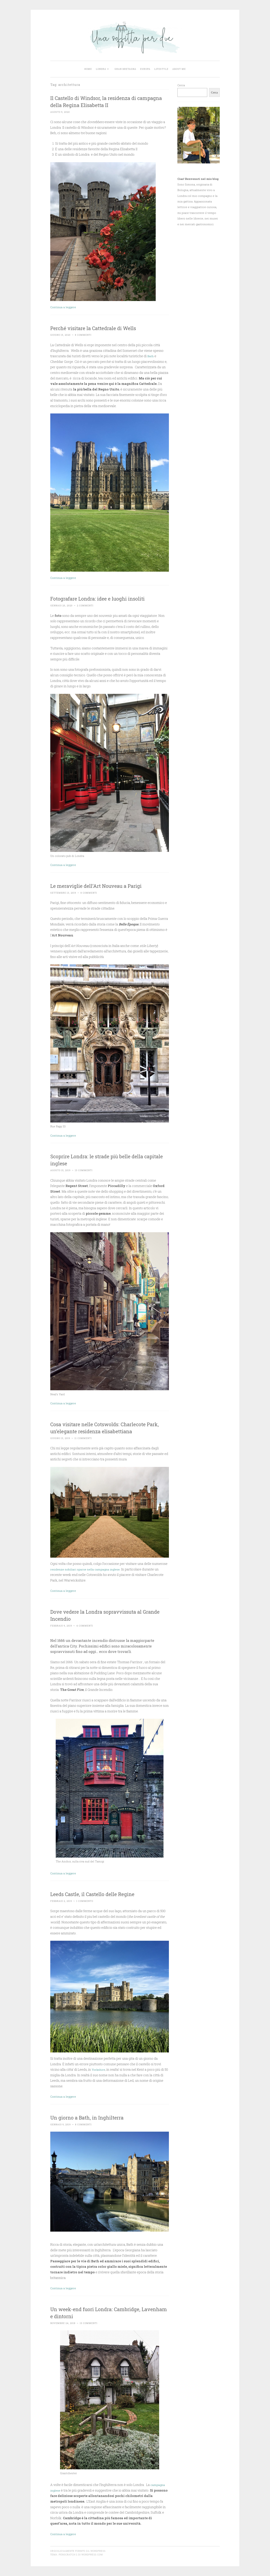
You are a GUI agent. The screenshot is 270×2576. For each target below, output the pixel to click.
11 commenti (83, 1438)
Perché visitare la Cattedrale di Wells (100, 328)
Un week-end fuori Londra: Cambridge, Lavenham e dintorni (102, 2312)
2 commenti (85, 605)
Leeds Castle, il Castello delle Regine (98, 1894)
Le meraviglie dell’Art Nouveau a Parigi (103, 885)
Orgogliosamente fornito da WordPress (77, 2550)
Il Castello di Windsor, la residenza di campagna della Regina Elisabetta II (99, 101)
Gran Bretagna (125, 68)
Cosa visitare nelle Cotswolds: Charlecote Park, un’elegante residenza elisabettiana (105, 1427)
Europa (145, 68)
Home (88, 68)
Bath (150, 356)
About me (179, 68)
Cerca (181, 85)
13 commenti (83, 1170)
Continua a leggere (64, 307)
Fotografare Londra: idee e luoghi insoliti (104, 598)
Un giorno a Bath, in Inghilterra (92, 2117)
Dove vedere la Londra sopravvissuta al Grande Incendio (103, 1615)
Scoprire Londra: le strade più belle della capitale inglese (104, 1159)
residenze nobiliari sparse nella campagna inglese (88, 1569)
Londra (101, 68)
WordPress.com (92, 2554)
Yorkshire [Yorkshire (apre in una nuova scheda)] (99, 2069)
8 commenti (83, 334)
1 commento (84, 1901)
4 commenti (84, 1625)
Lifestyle (161, 68)
